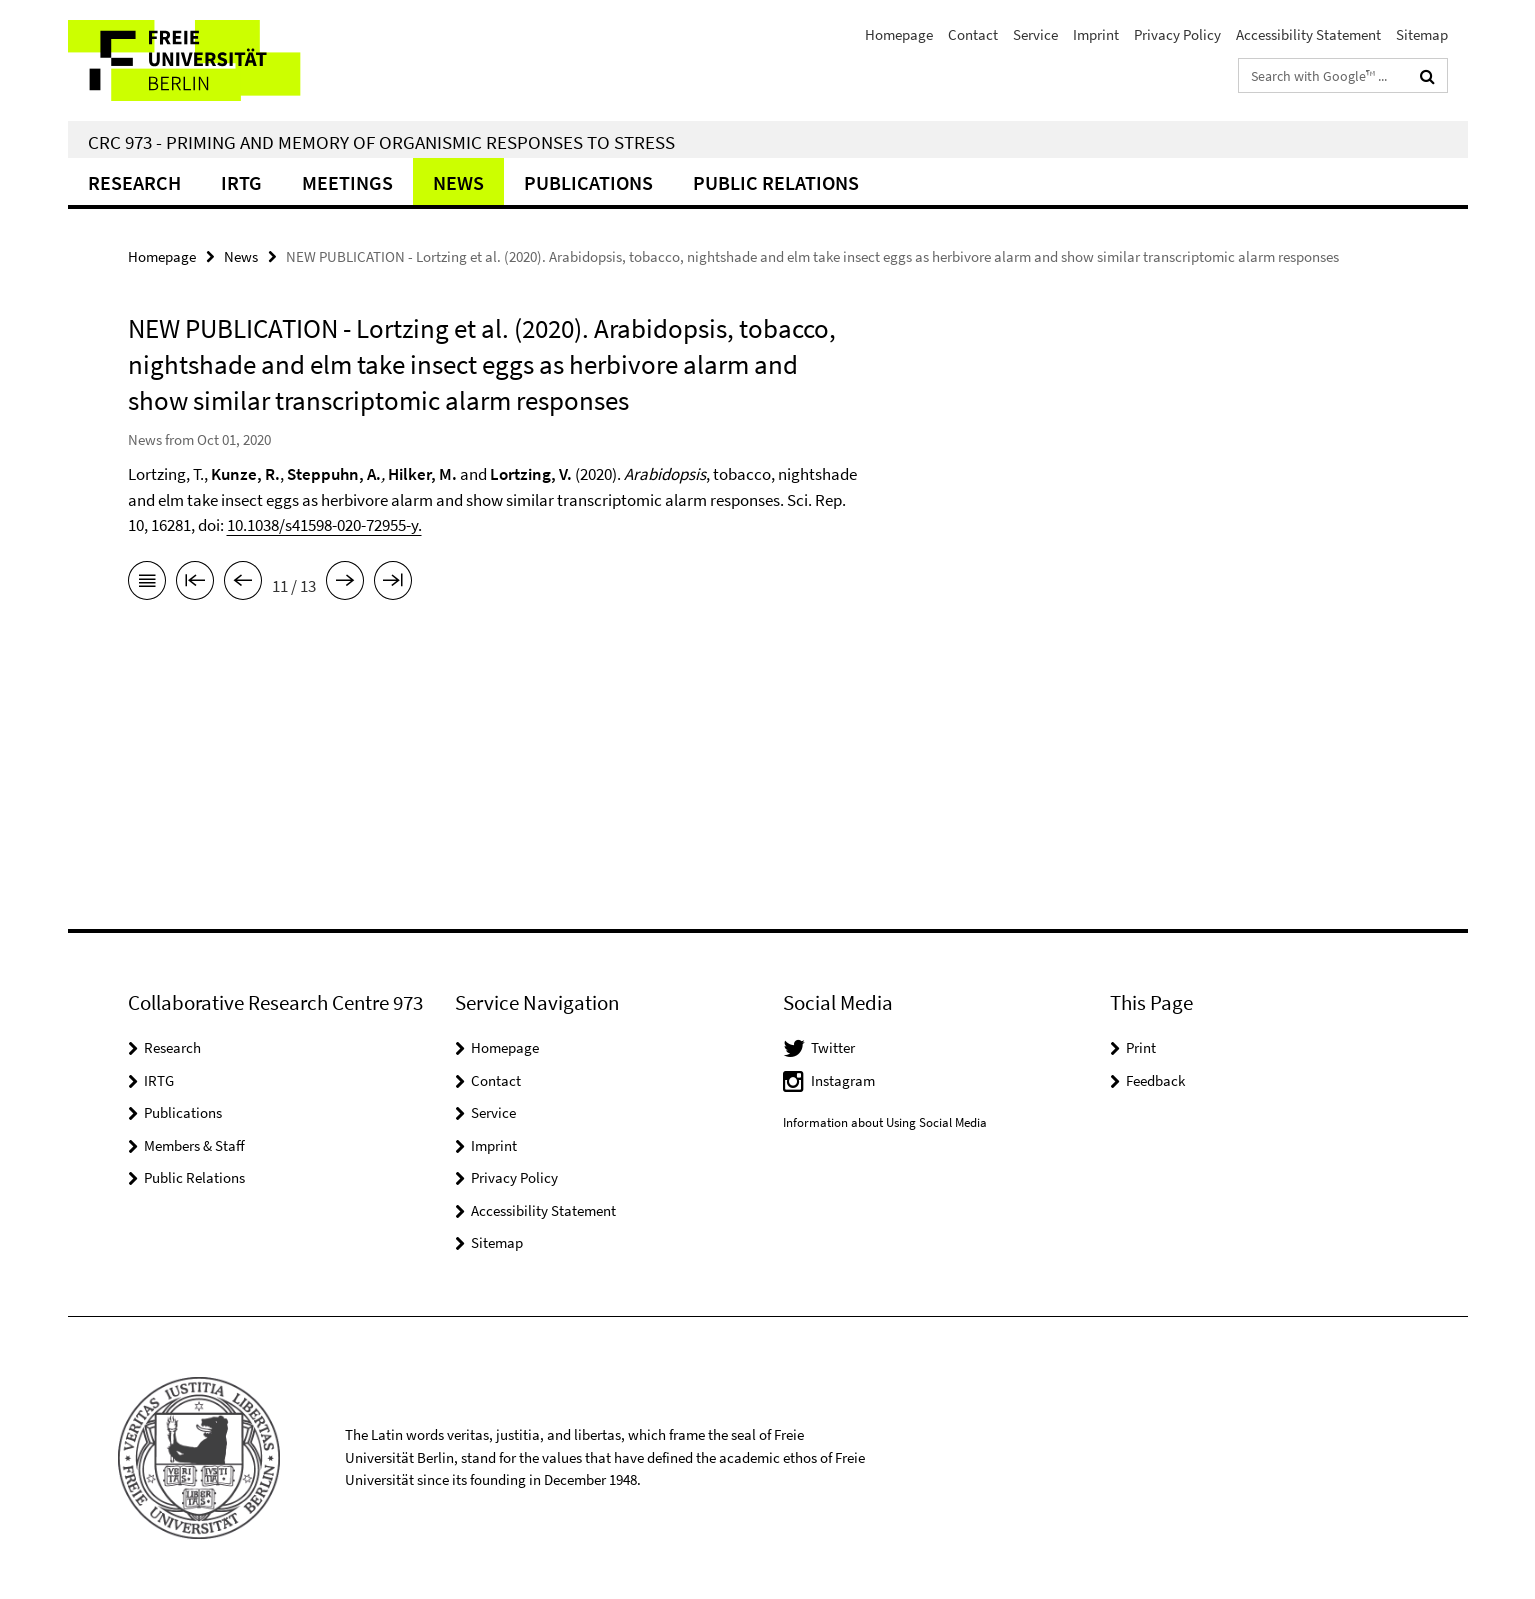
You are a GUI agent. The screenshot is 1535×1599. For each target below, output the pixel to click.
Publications (588, 182)
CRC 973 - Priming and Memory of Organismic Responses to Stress (381, 142)
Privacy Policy (1177, 34)
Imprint (1096, 34)
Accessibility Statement (1308, 34)
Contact (973, 34)
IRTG (241, 182)
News (458, 182)
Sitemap (1422, 34)
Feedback (1155, 1080)
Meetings (347, 182)
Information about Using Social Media (885, 1122)
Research (134, 182)
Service (1035, 34)
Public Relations (194, 1177)
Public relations (776, 182)
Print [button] (1141, 1047)
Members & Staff (194, 1145)
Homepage (899, 34)
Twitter (833, 1047)
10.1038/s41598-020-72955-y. (324, 525)
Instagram (843, 1080)
